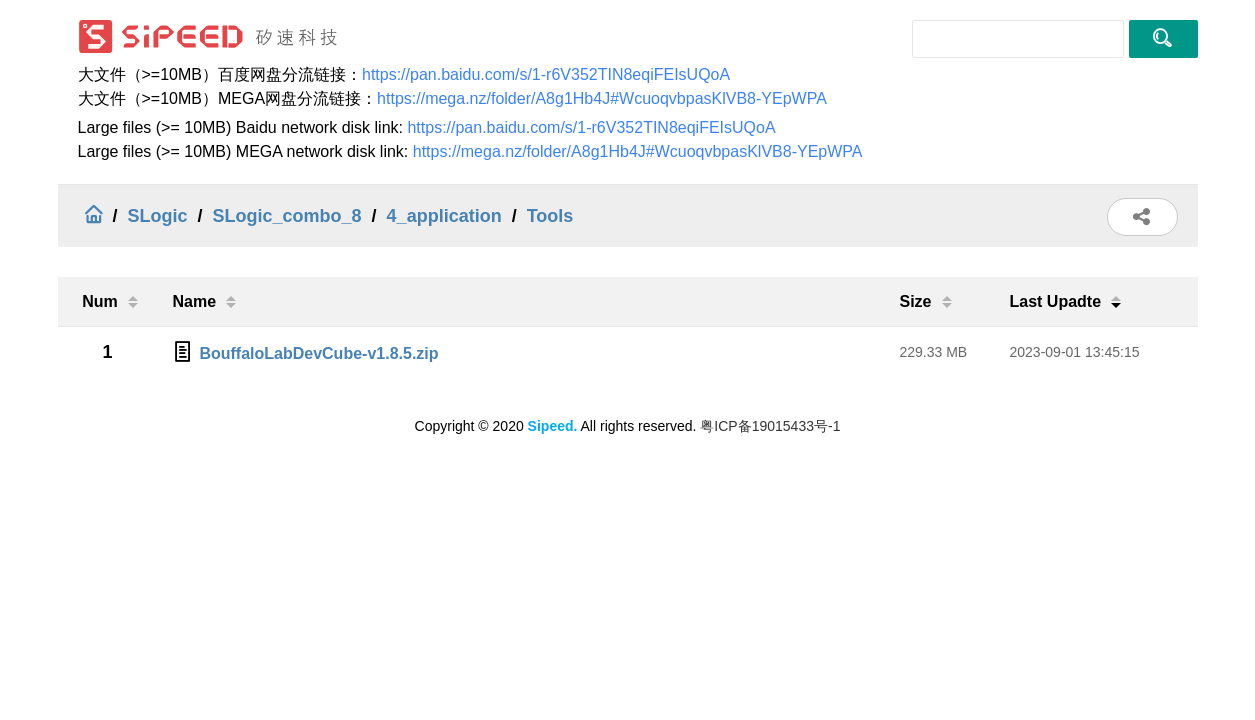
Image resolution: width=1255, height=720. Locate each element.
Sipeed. (553, 426)
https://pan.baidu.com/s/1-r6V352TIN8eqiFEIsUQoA (546, 74)
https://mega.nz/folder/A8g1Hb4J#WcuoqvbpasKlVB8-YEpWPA (602, 98)
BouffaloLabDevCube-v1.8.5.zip (318, 353)
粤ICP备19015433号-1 (770, 426)
